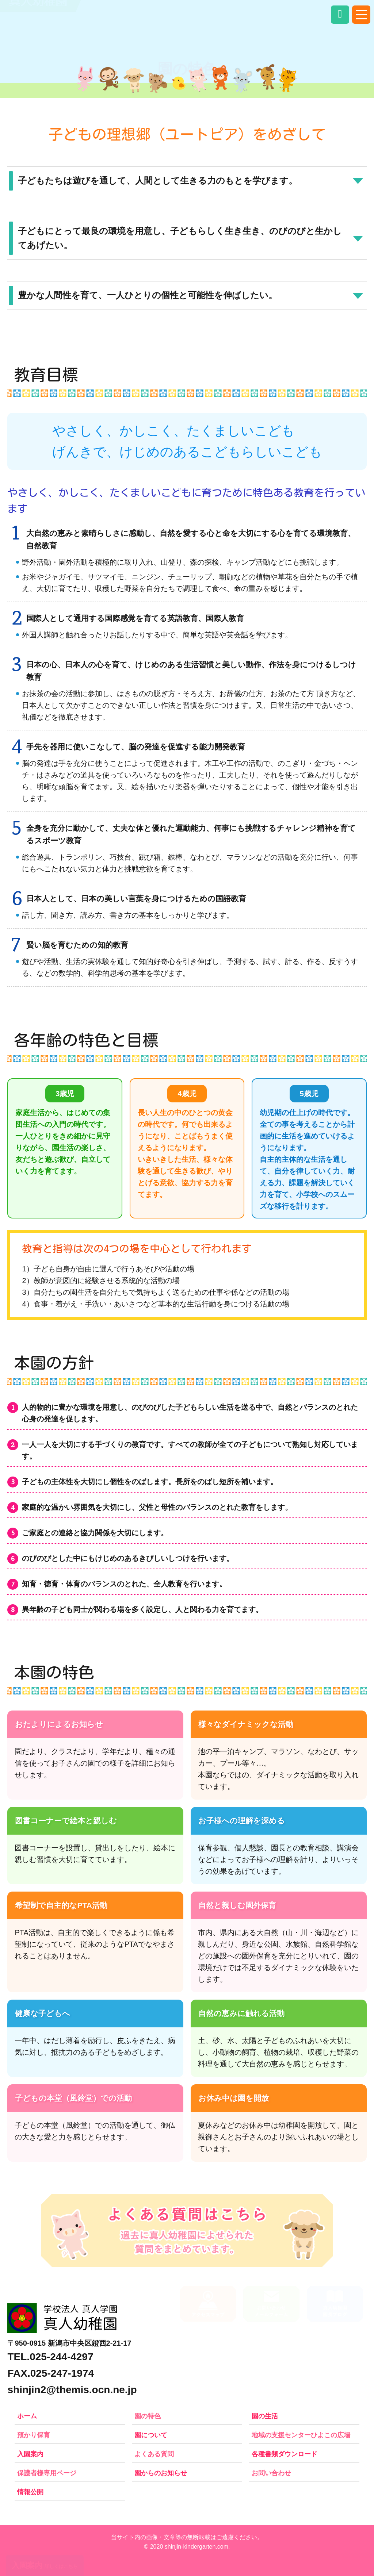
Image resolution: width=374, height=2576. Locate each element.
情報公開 (30, 2492)
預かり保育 (33, 2435)
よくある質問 (154, 2454)
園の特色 (147, 2416)
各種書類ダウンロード (284, 2454)
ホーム (27, 2416)
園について (150, 2435)
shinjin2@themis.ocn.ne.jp (72, 2389)
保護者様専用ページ (46, 2473)
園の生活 (265, 2416)
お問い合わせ (271, 2473)
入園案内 (30, 2454)
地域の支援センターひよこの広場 (301, 2435)
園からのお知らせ (160, 2473)
